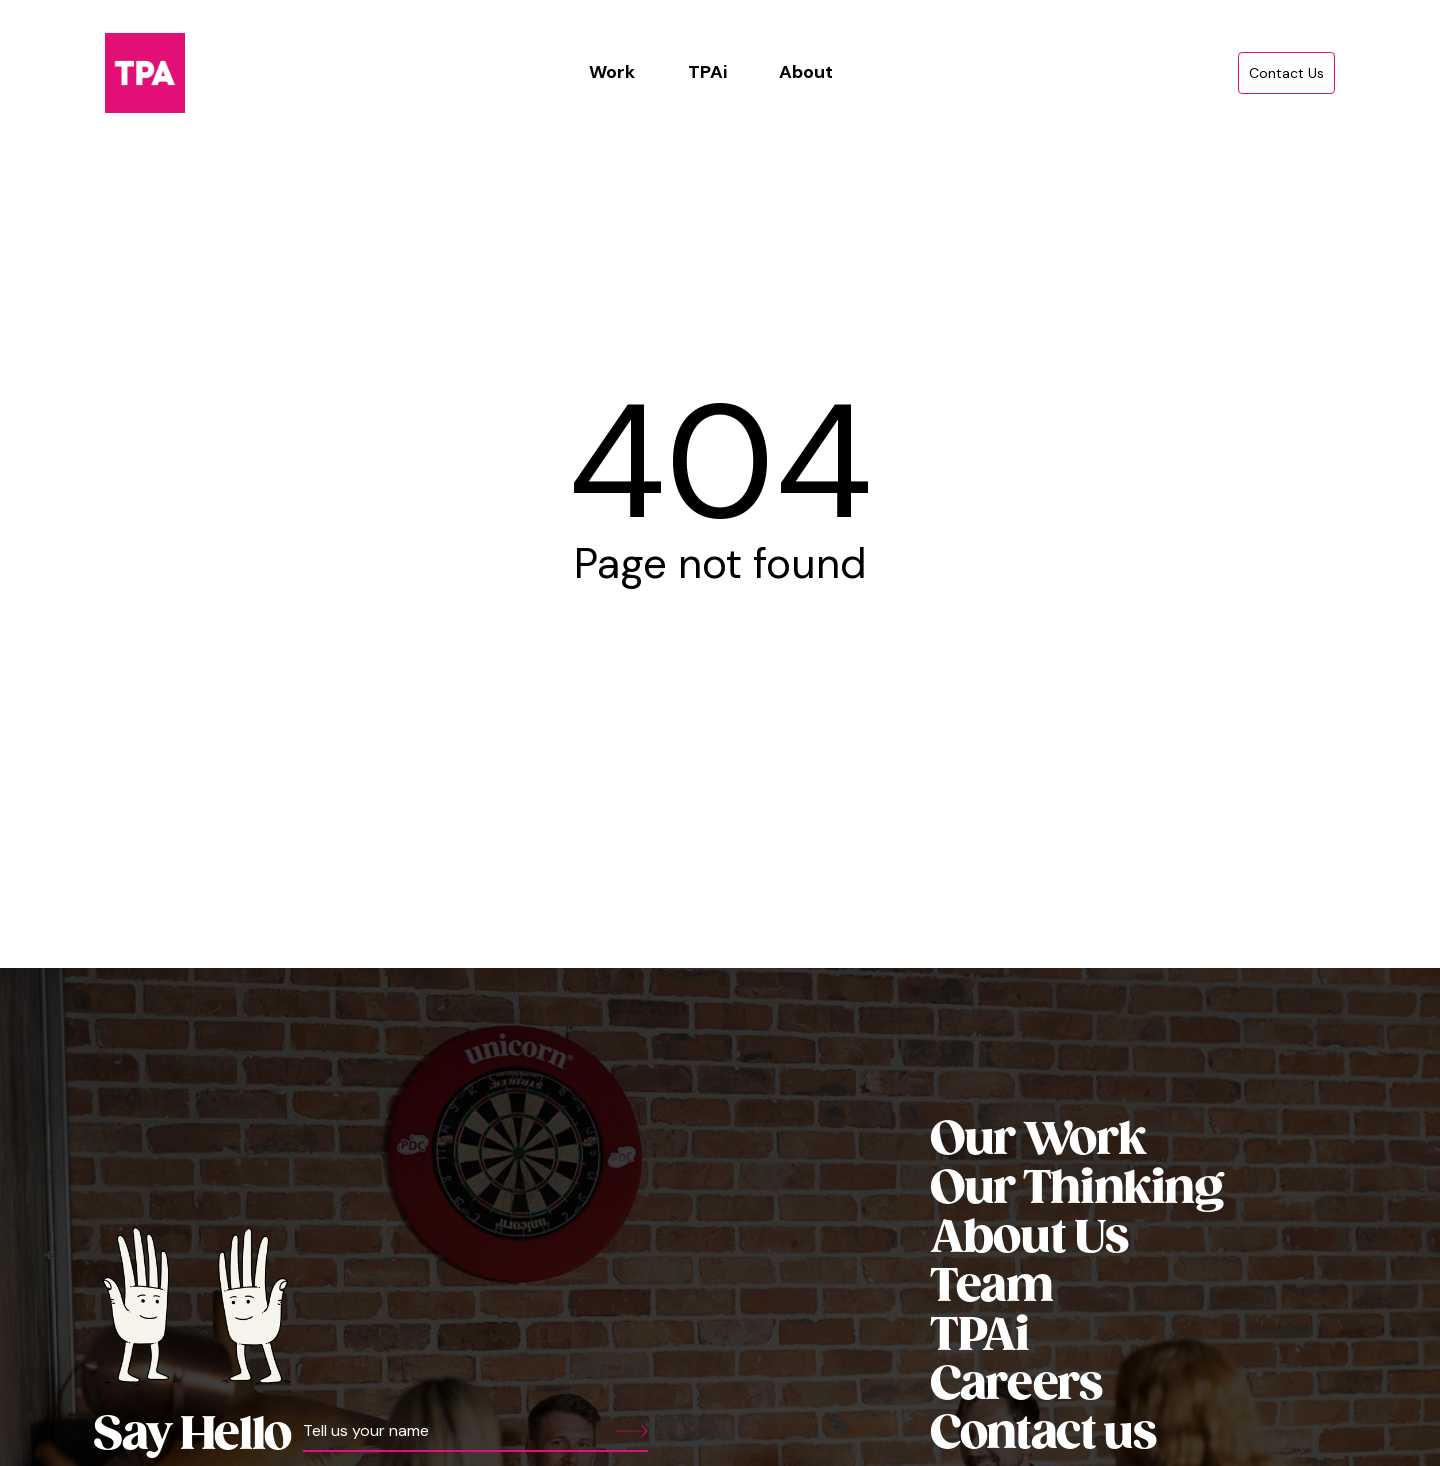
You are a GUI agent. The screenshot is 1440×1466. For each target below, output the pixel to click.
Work (612, 72)
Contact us (1043, 1434)
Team (991, 1287)
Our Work (1037, 1140)
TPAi (707, 72)
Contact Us (1286, 73)
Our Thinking (1076, 1189)
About (806, 72)
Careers (1016, 1385)
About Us (1028, 1238)
